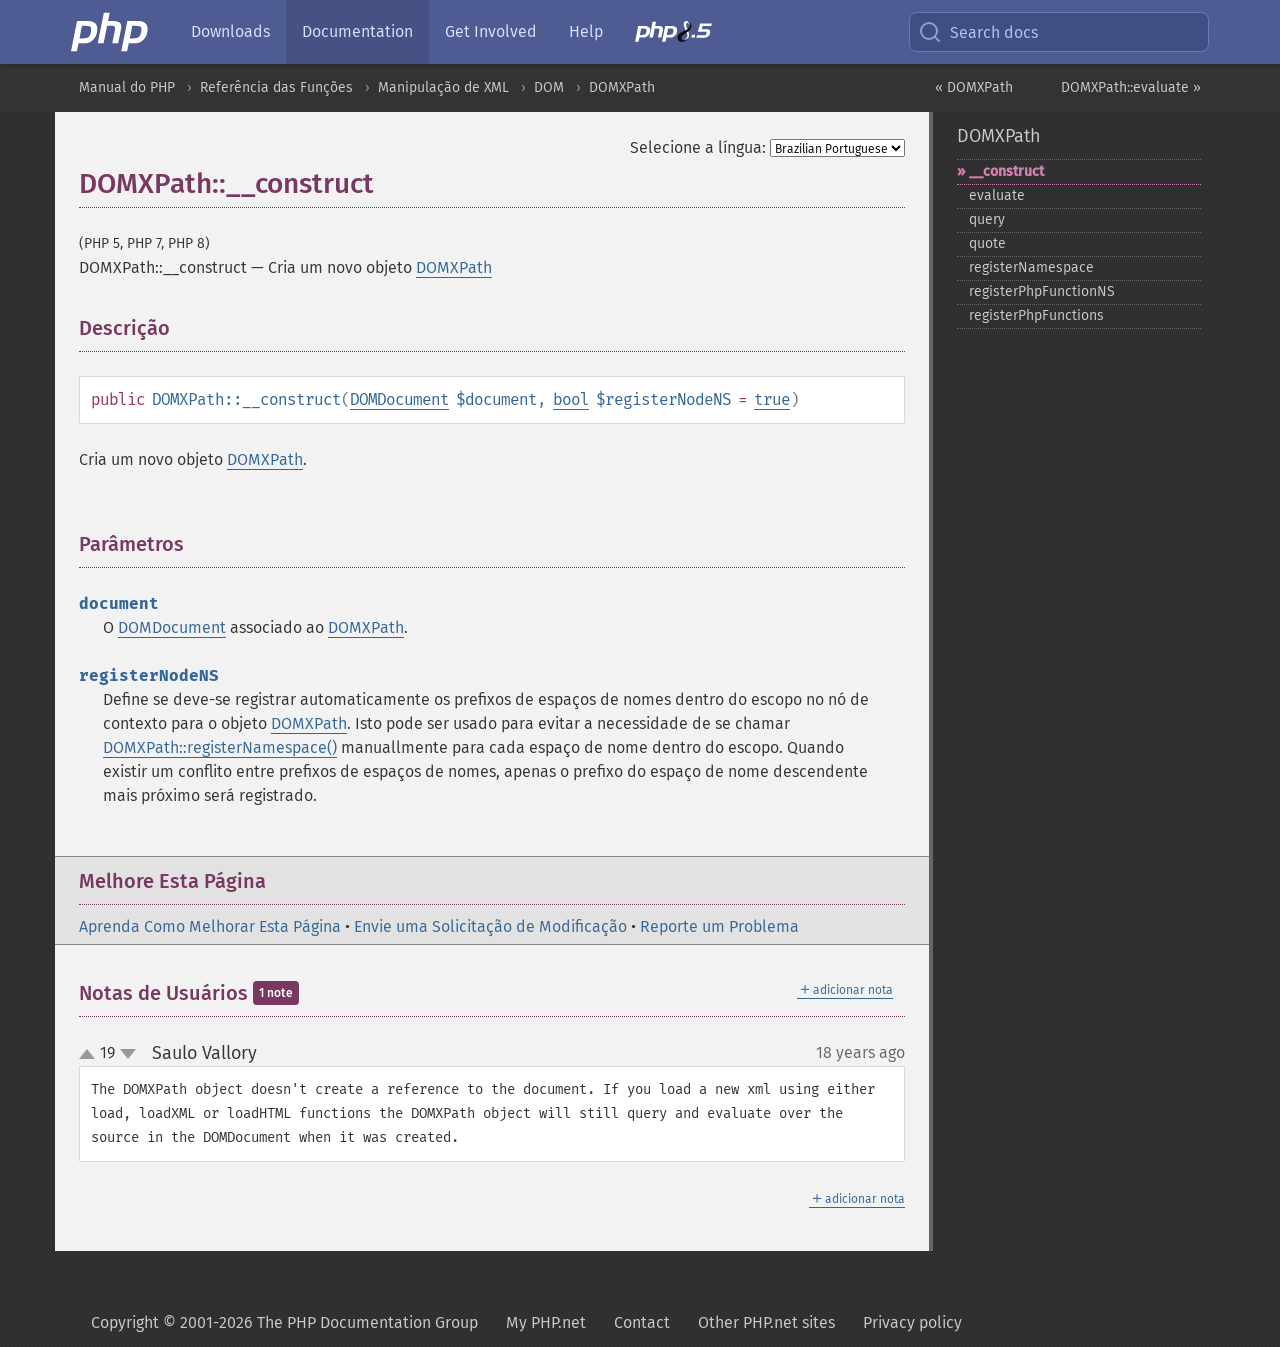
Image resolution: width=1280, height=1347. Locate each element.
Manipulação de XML (443, 87)
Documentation (357, 31)
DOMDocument (399, 399)
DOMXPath (622, 87)
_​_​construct (1006, 171)
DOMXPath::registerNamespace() (220, 747)
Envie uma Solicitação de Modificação (490, 926)
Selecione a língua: (698, 147)
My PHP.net (546, 1322)
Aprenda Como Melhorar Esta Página (210, 926)
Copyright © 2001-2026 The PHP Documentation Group (284, 1322)
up (91, 1055)
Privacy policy (912, 1322)
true (772, 399)
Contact (642, 1322)
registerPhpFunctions (1036, 315)
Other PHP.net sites (766, 1322)
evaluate (997, 195)
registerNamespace (1031, 267)
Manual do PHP (127, 87)
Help (586, 31)
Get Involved (491, 31)
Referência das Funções (276, 87)
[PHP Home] (111, 32)
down (128, 1054)
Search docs (978, 32)
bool (571, 399)
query (987, 219)
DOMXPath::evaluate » (1131, 87)
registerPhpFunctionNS (1042, 291)
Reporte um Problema (719, 926)
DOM (549, 87)
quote (987, 243)
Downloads (230, 31)
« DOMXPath (974, 87)
